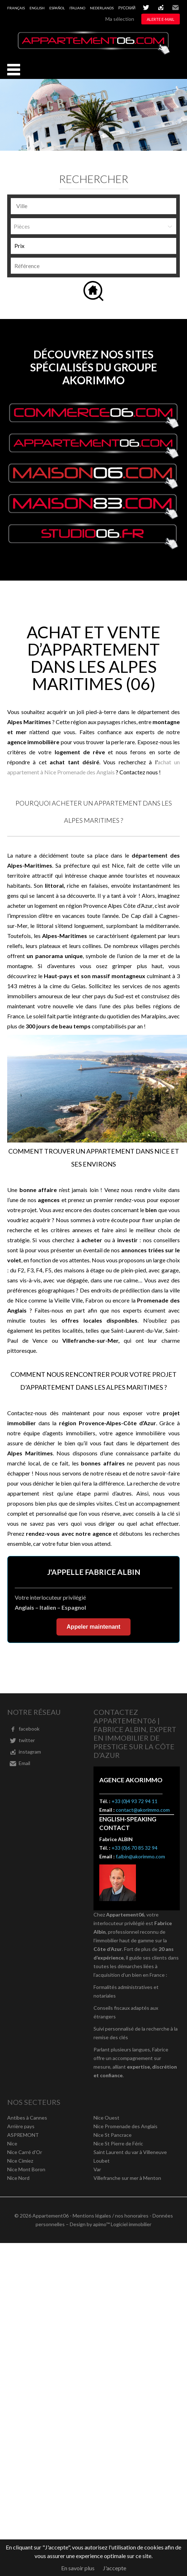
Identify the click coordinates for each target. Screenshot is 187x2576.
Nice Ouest (106, 2118)
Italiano (77, 8)
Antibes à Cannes (27, 2118)
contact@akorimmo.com (143, 1810)
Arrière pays (21, 2126)
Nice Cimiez (20, 2161)
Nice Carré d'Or (24, 2152)
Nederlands (102, 8)
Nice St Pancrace (113, 2135)
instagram (161, 7)
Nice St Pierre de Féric (118, 2143)
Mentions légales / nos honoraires (111, 2216)
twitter (146, 7)
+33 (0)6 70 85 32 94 (134, 1848)
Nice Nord (18, 2178)
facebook (29, 1729)
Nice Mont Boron (26, 2169)
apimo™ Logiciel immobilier (122, 2224)
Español (57, 8)
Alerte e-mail (160, 19)
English (37, 8)
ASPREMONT (23, 2135)
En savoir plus (78, 2568)
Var (97, 2169)
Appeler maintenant (93, 1627)
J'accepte (114, 2568)
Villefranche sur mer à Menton (127, 2178)
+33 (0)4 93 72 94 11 (134, 1801)
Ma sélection (119, 19)
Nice (12, 2143)
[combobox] (93, 206)
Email (175, 7)
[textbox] (69, 206)
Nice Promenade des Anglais (126, 2126)
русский (126, 8)
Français (16, 8)
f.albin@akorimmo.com (140, 1856)
